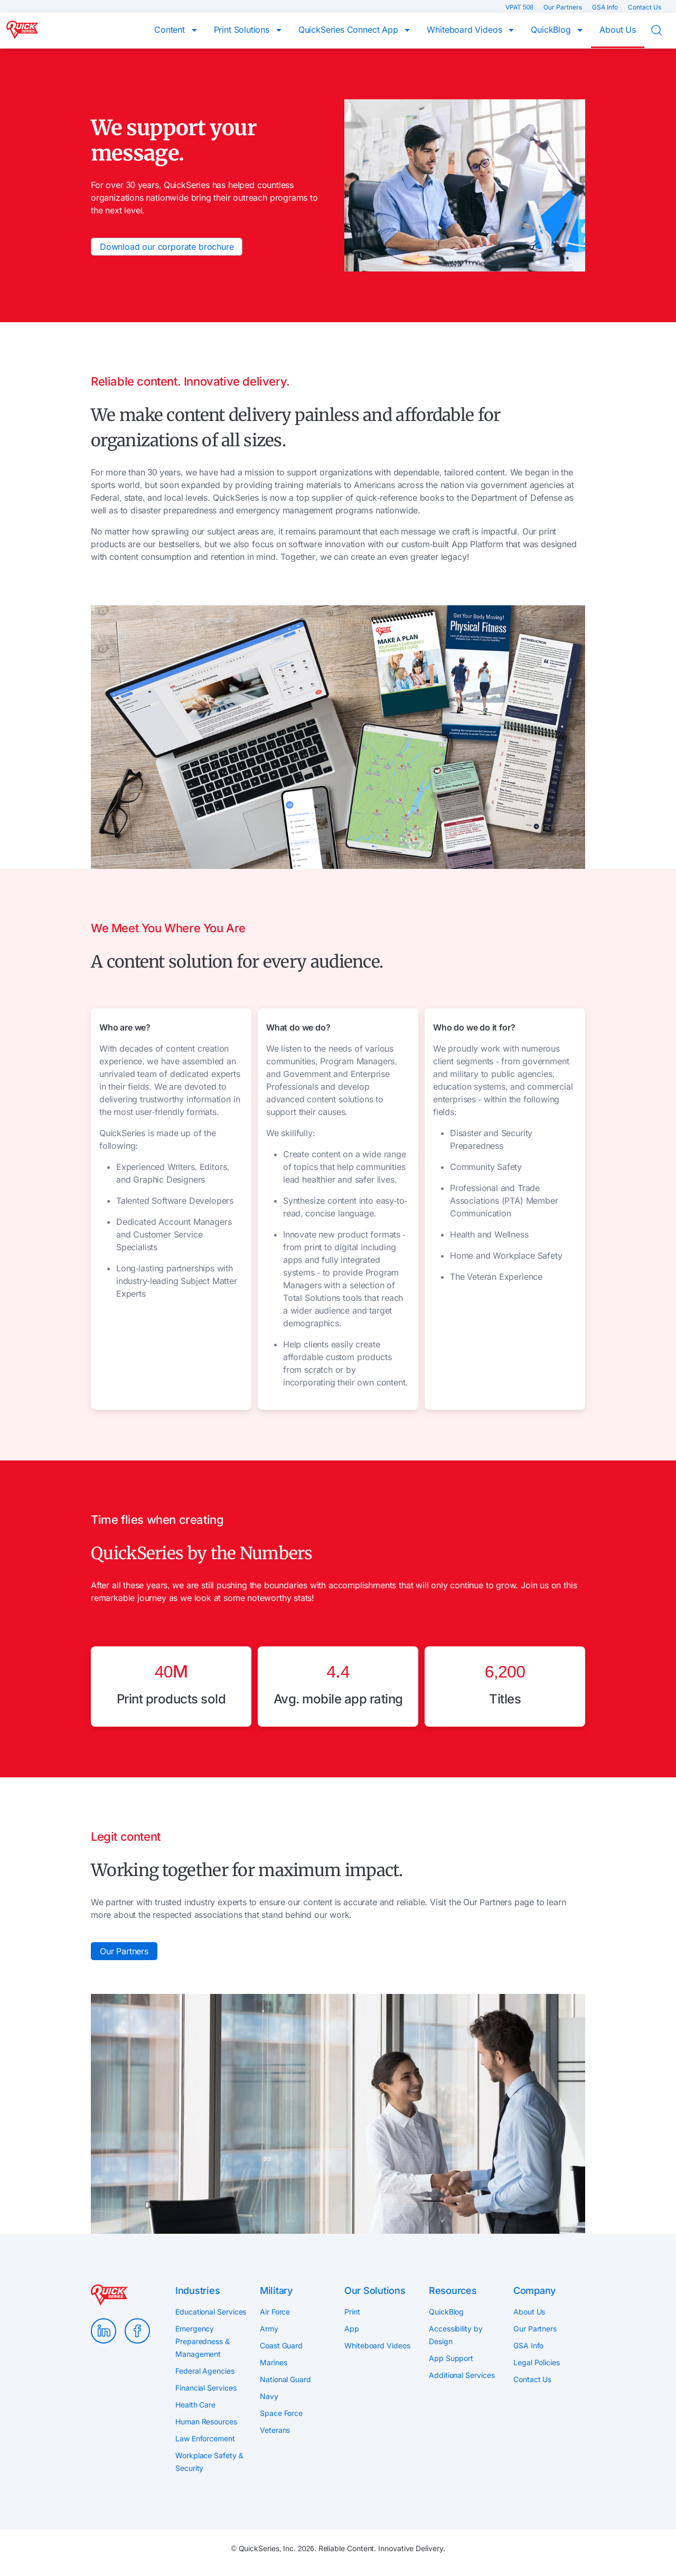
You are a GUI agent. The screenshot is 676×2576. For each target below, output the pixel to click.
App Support (451, 2358)
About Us (617, 29)
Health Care (195, 2404)
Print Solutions (243, 29)
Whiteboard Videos (465, 29)
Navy (269, 2396)
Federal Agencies (204, 2370)
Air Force (275, 2311)
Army (269, 2328)
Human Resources (206, 2421)
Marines (273, 2362)
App (351, 2328)
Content (170, 29)
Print (352, 2311)
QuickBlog (552, 29)
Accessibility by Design (456, 2335)
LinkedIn (103, 2331)
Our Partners (563, 7)
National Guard (285, 2379)
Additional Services (461, 2375)
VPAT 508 (520, 7)
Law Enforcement (205, 2438)
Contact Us (644, 7)
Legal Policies (536, 2362)
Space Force (281, 2413)
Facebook (137, 2331)
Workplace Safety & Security (209, 2461)
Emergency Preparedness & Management (202, 2341)
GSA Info (605, 7)
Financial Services (206, 2387)
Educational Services (210, 2311)
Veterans (275, 2429)
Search (663, 30)
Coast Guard (281, 2345)
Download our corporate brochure (166, 246)
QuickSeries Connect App (349, 29)
